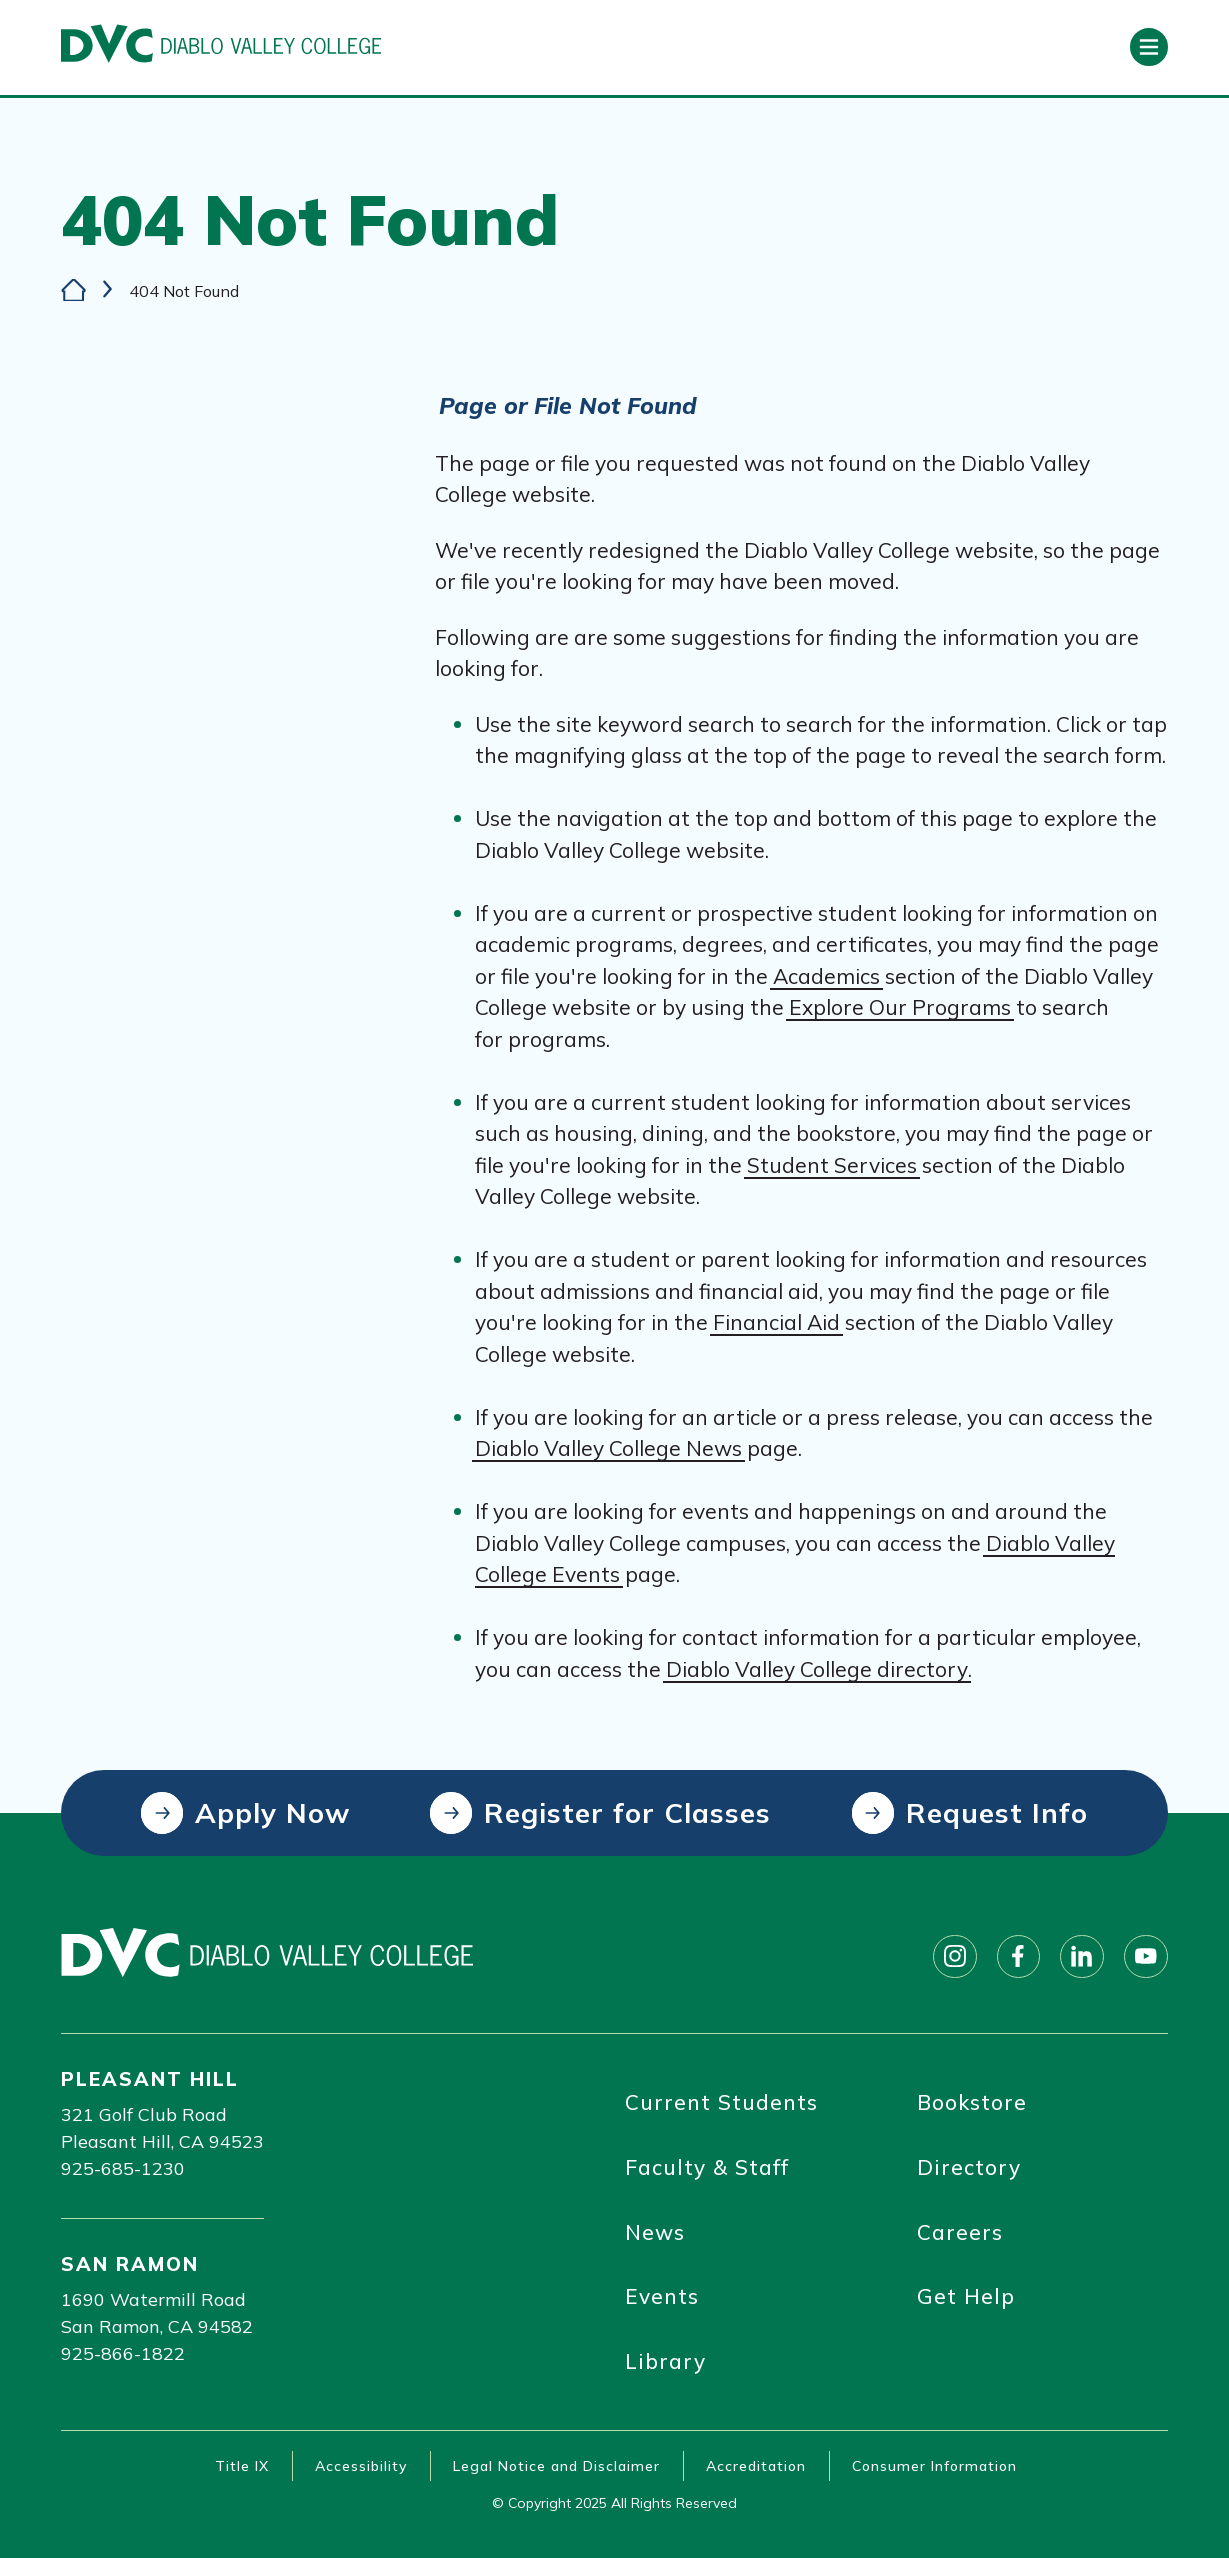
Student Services (832, 1165)
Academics (826, 976)
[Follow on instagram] (954, 1956)
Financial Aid (776, 1323)
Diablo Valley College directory (817, 1669)
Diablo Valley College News (608, 1449)
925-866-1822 (123, 2353)
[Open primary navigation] (1149, 47)
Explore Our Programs (900, 1008)
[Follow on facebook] (1018, 1956)
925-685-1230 (123, 2168)
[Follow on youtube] (1146, 1956)
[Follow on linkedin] (1082, 1956)
